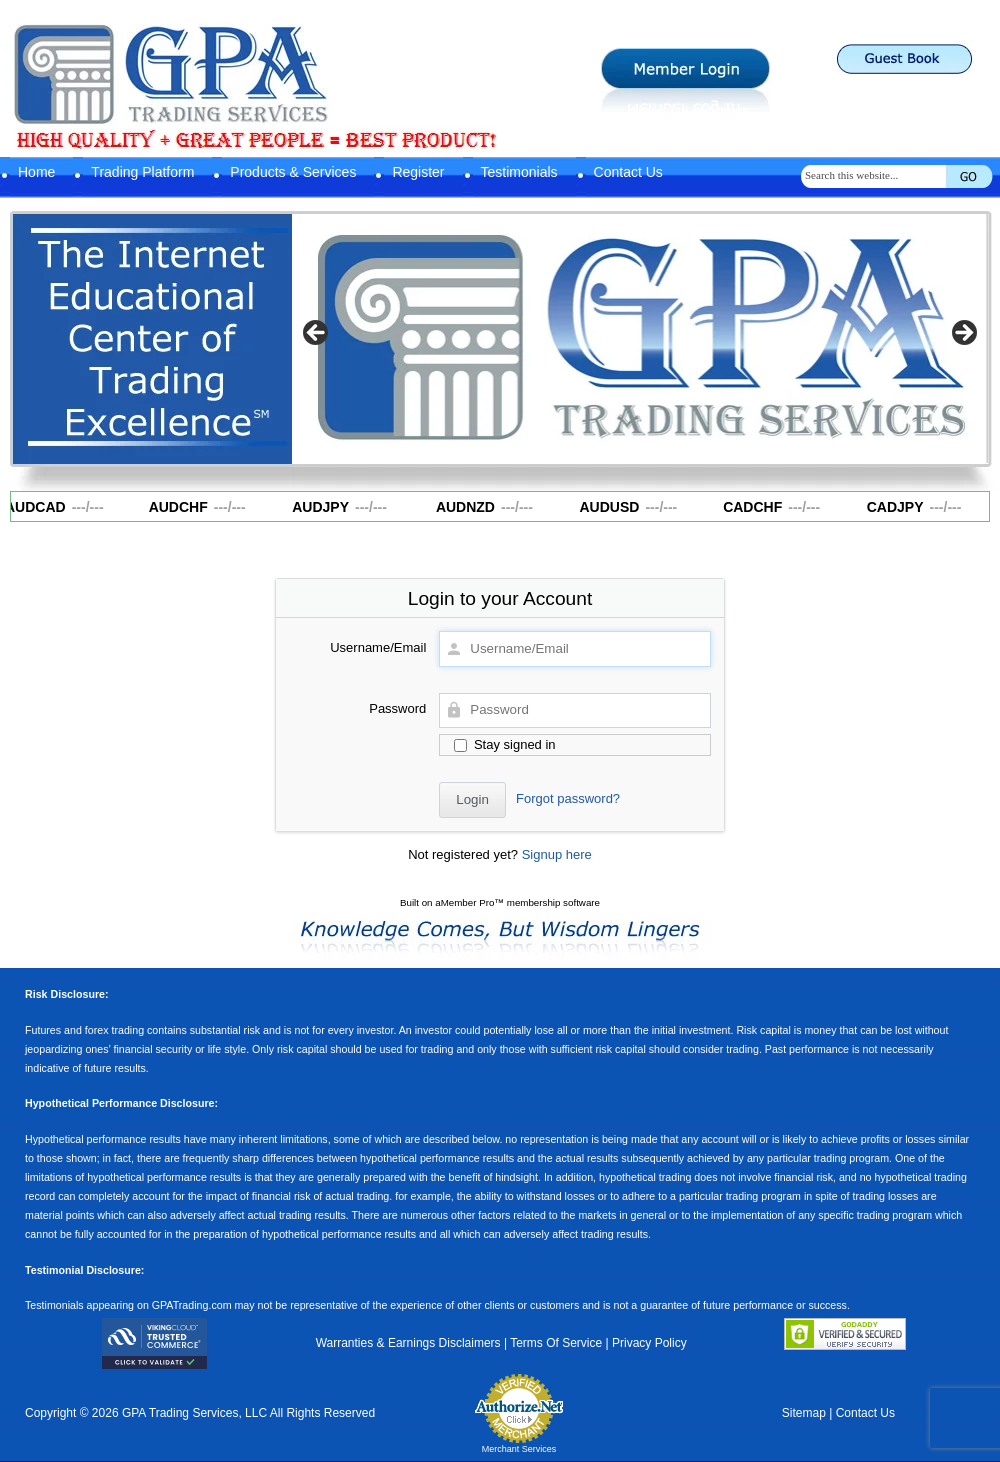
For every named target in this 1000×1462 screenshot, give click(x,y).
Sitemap (804, 1413)
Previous (317, 334)
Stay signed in (504, 744)
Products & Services (293, 172)
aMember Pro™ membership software (517, 902)
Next (963, 334)
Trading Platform (142, 172)
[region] (640, 339)
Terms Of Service (556, 1343)
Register (418, 172)
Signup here (557, 854)
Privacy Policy (649, 1343)
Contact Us (628, 172)
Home (36, 172)
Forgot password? (568, 798)
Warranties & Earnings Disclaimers (408, 1343)
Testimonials (519, 172)
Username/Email (378, 647)
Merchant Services (519, 1449)
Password (397, 708)
